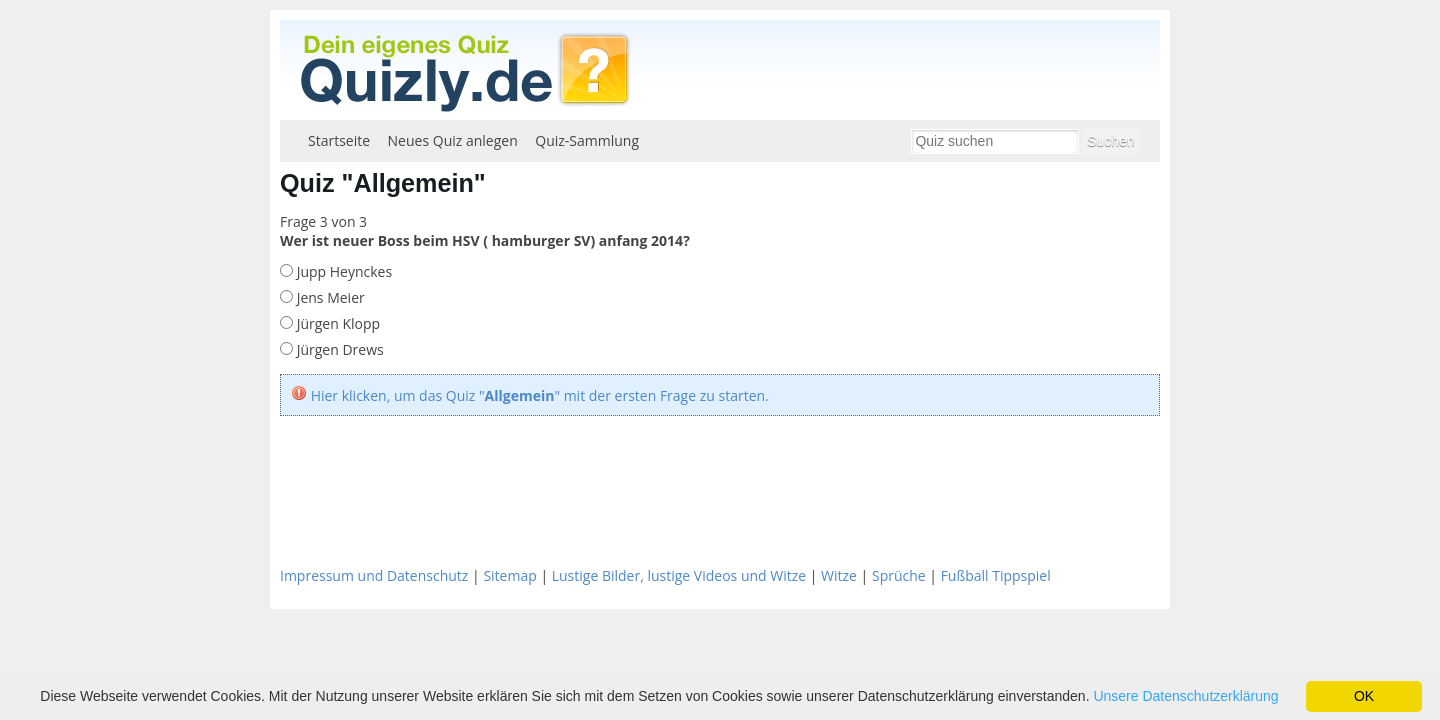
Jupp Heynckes (342, 271)
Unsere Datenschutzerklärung (1185, 696)
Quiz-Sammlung (587, 140)
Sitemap (509, 575)
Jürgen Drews (338, 349)
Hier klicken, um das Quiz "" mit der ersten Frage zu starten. (540, 395)
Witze (839, 575)
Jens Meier (329, 297)
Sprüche (899, 575)
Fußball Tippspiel (996, 575)
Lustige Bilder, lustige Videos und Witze (679, 575)
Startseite (339, 140)
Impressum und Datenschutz (374, 575)
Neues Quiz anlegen (453, 140)
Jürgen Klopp (336, 323)
